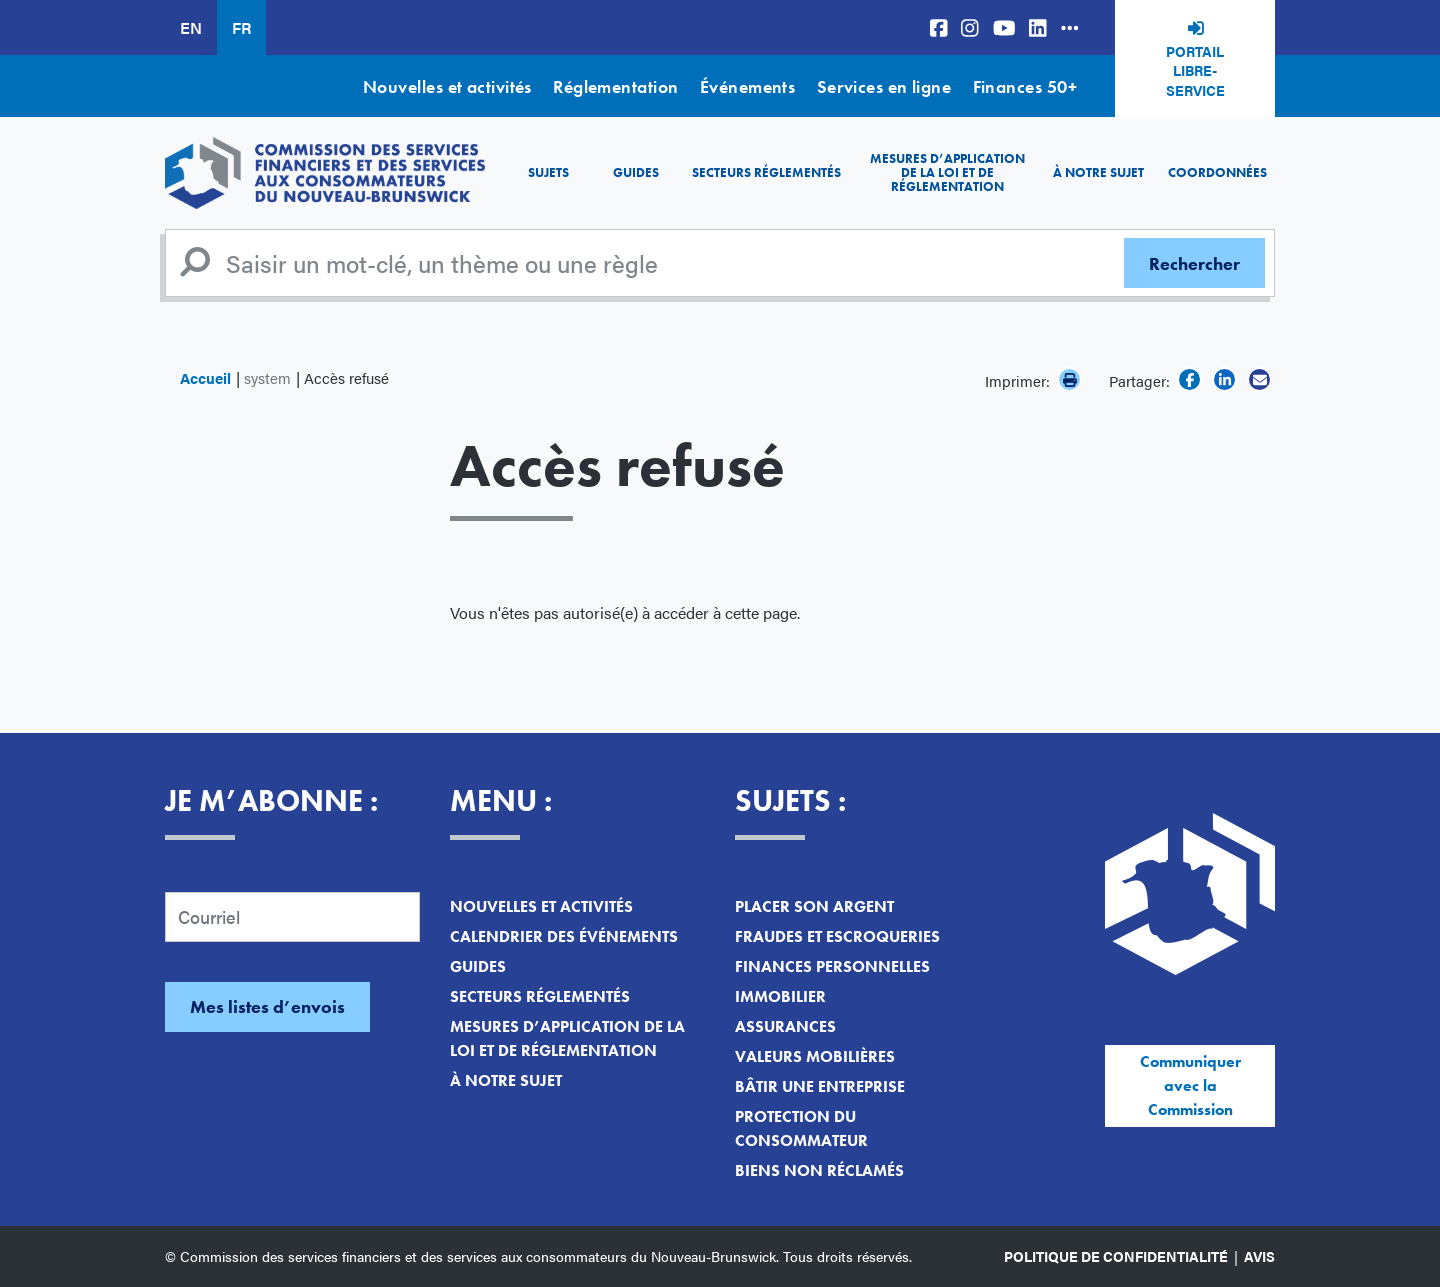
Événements (748, 86)
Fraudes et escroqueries (837, 936)
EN (191, 27)
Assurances (785, 1026)
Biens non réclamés (819, 1170)
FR (241, 27)
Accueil (205, 377)
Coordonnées (1217, 172)
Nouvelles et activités (447, 86)
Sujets (548, 172)
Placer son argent (814, 906)
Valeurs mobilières (815, 1056)
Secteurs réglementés (766, 172)
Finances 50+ (1025, 86)
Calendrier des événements (564, 936)
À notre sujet (1098, 172)
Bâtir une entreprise (820, 1086)
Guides (636, 172)
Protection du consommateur (801, 1128)
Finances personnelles (832, 966)
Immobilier (780, 996)
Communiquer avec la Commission (1190, 1085)
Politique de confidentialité (1116, 1256)
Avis (1259, 1256)
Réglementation (615, 86)
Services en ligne (884, 86)
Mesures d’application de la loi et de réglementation (947, 173)
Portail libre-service (1195, 70)
